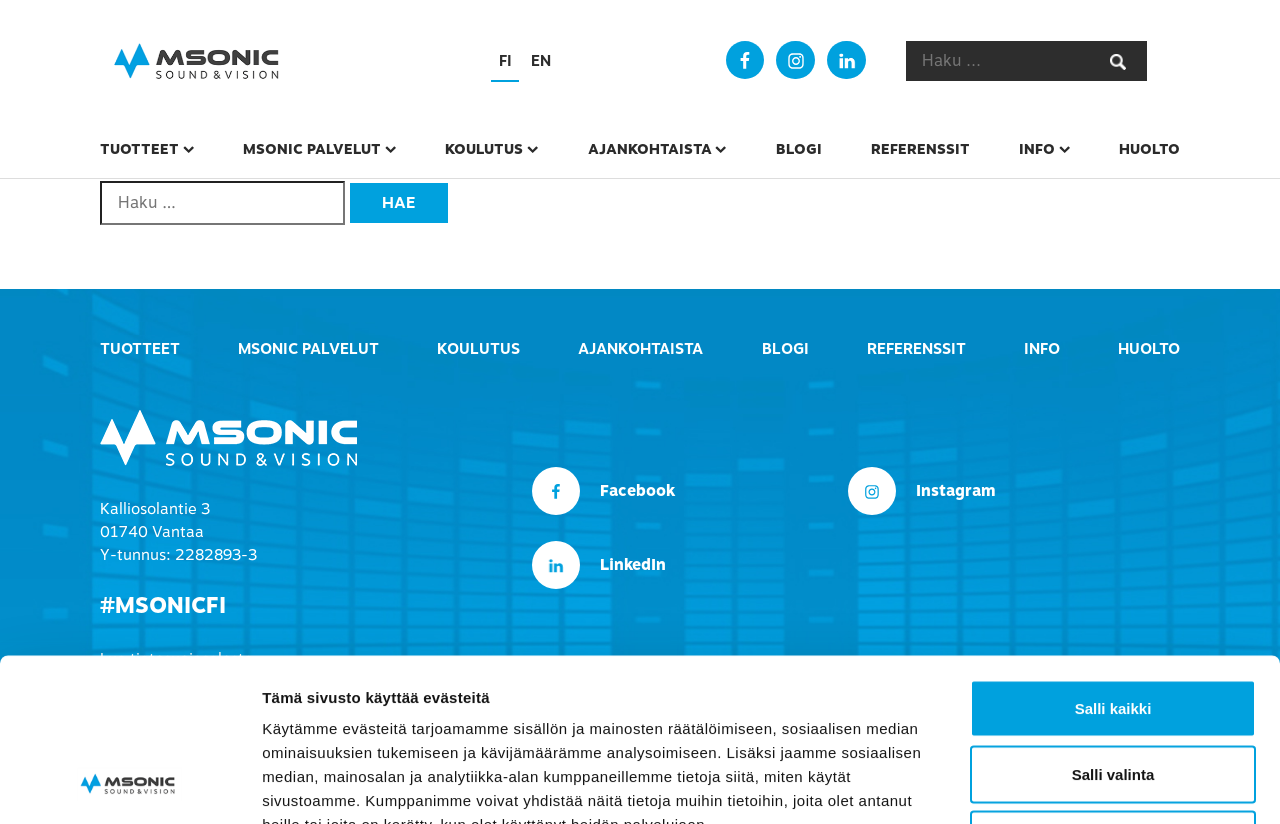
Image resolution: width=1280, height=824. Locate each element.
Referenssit (920, 149)
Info (1037, 149)
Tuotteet (139, 149)
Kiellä (1113, 692)
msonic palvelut (312, 149)
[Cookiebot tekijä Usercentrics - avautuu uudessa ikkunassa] (129, 785)
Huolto (1149, 149)
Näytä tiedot (1069, 784)
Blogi (799, 149)
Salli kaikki (1113, 561)
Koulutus (484, 149)
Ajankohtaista (650, 149)
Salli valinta (1113, 627)
